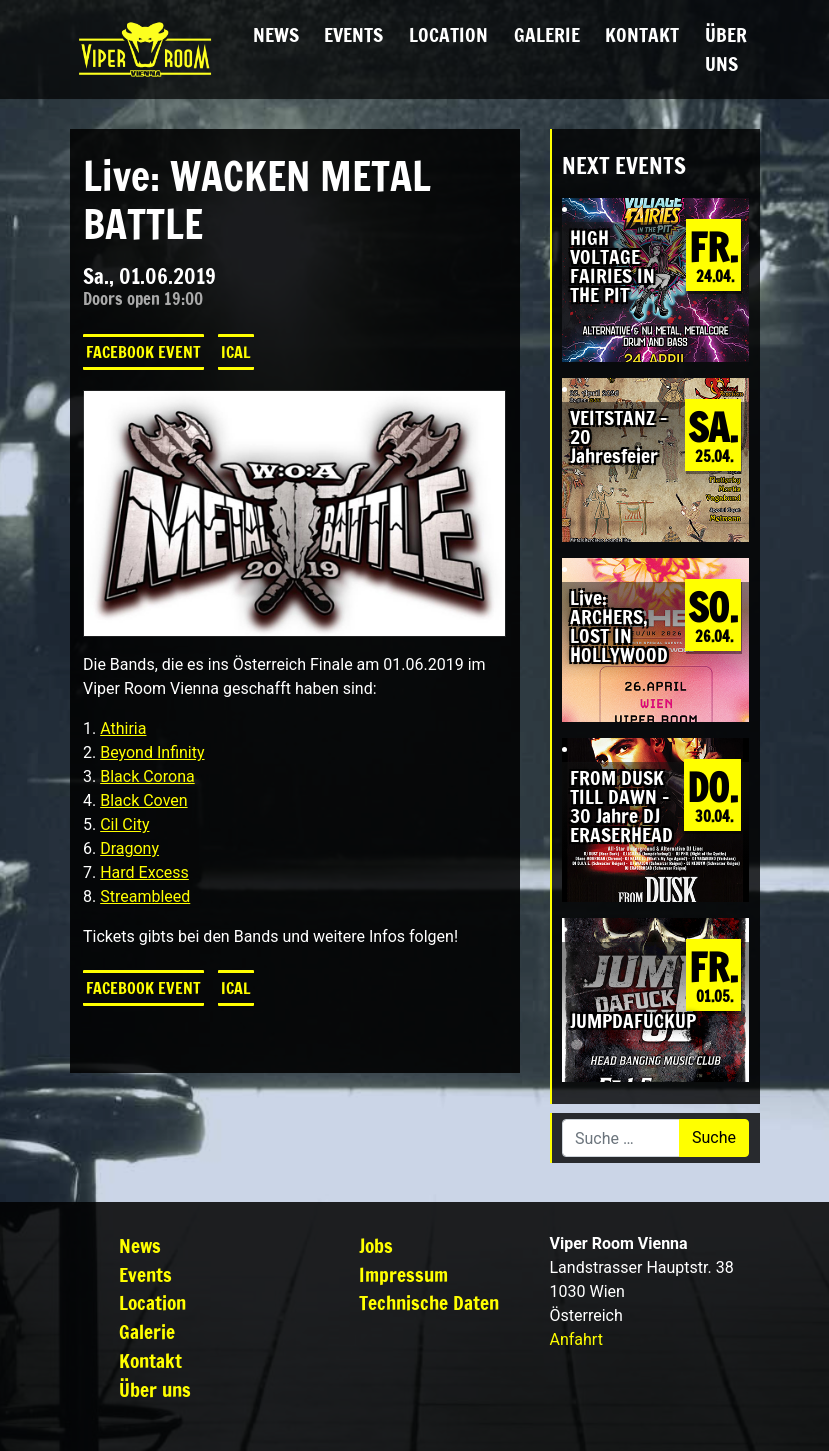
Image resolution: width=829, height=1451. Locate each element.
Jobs (376, 1245)
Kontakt (642, 34)
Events (353, 34)
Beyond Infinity (152, 752)
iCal (236, 352)
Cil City (124, 824)
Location (448, 34)
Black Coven (143, 800)
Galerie (547, 34)
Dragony (129, 848)
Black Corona (147, 776)
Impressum (403, 1274)
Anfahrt (576, 1339)
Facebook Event (143, 352)
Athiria (123, 728)
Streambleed (145, 896)
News (276, 34)
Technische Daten (429, 1302)
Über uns (726, 49)
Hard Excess (144, 872)
